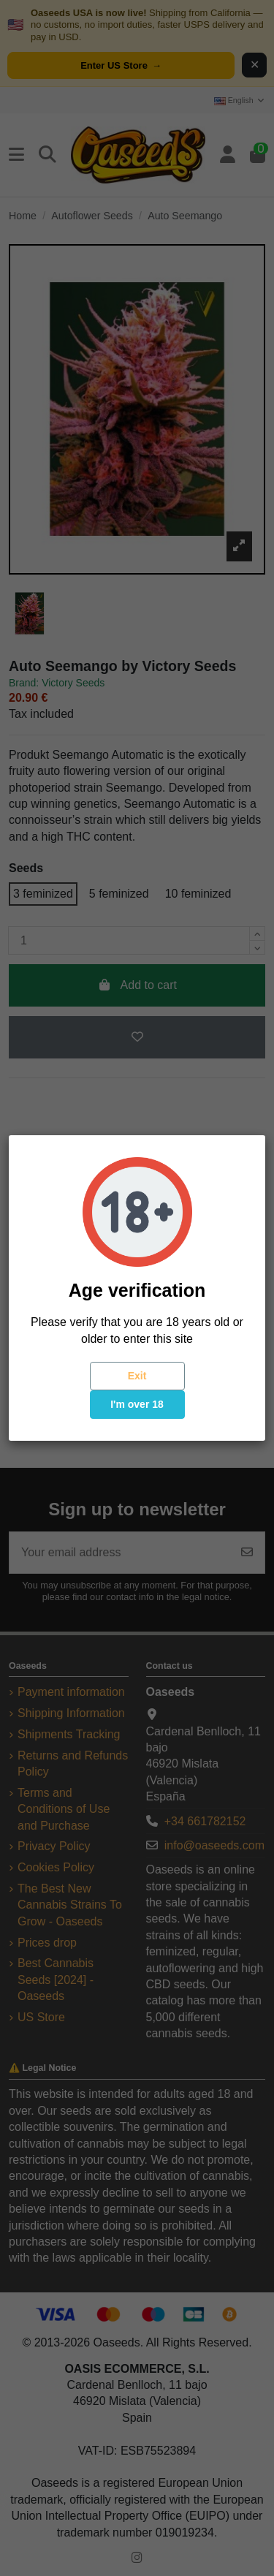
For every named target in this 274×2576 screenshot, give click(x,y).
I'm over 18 (137, 1404)
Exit (137, 1376)
